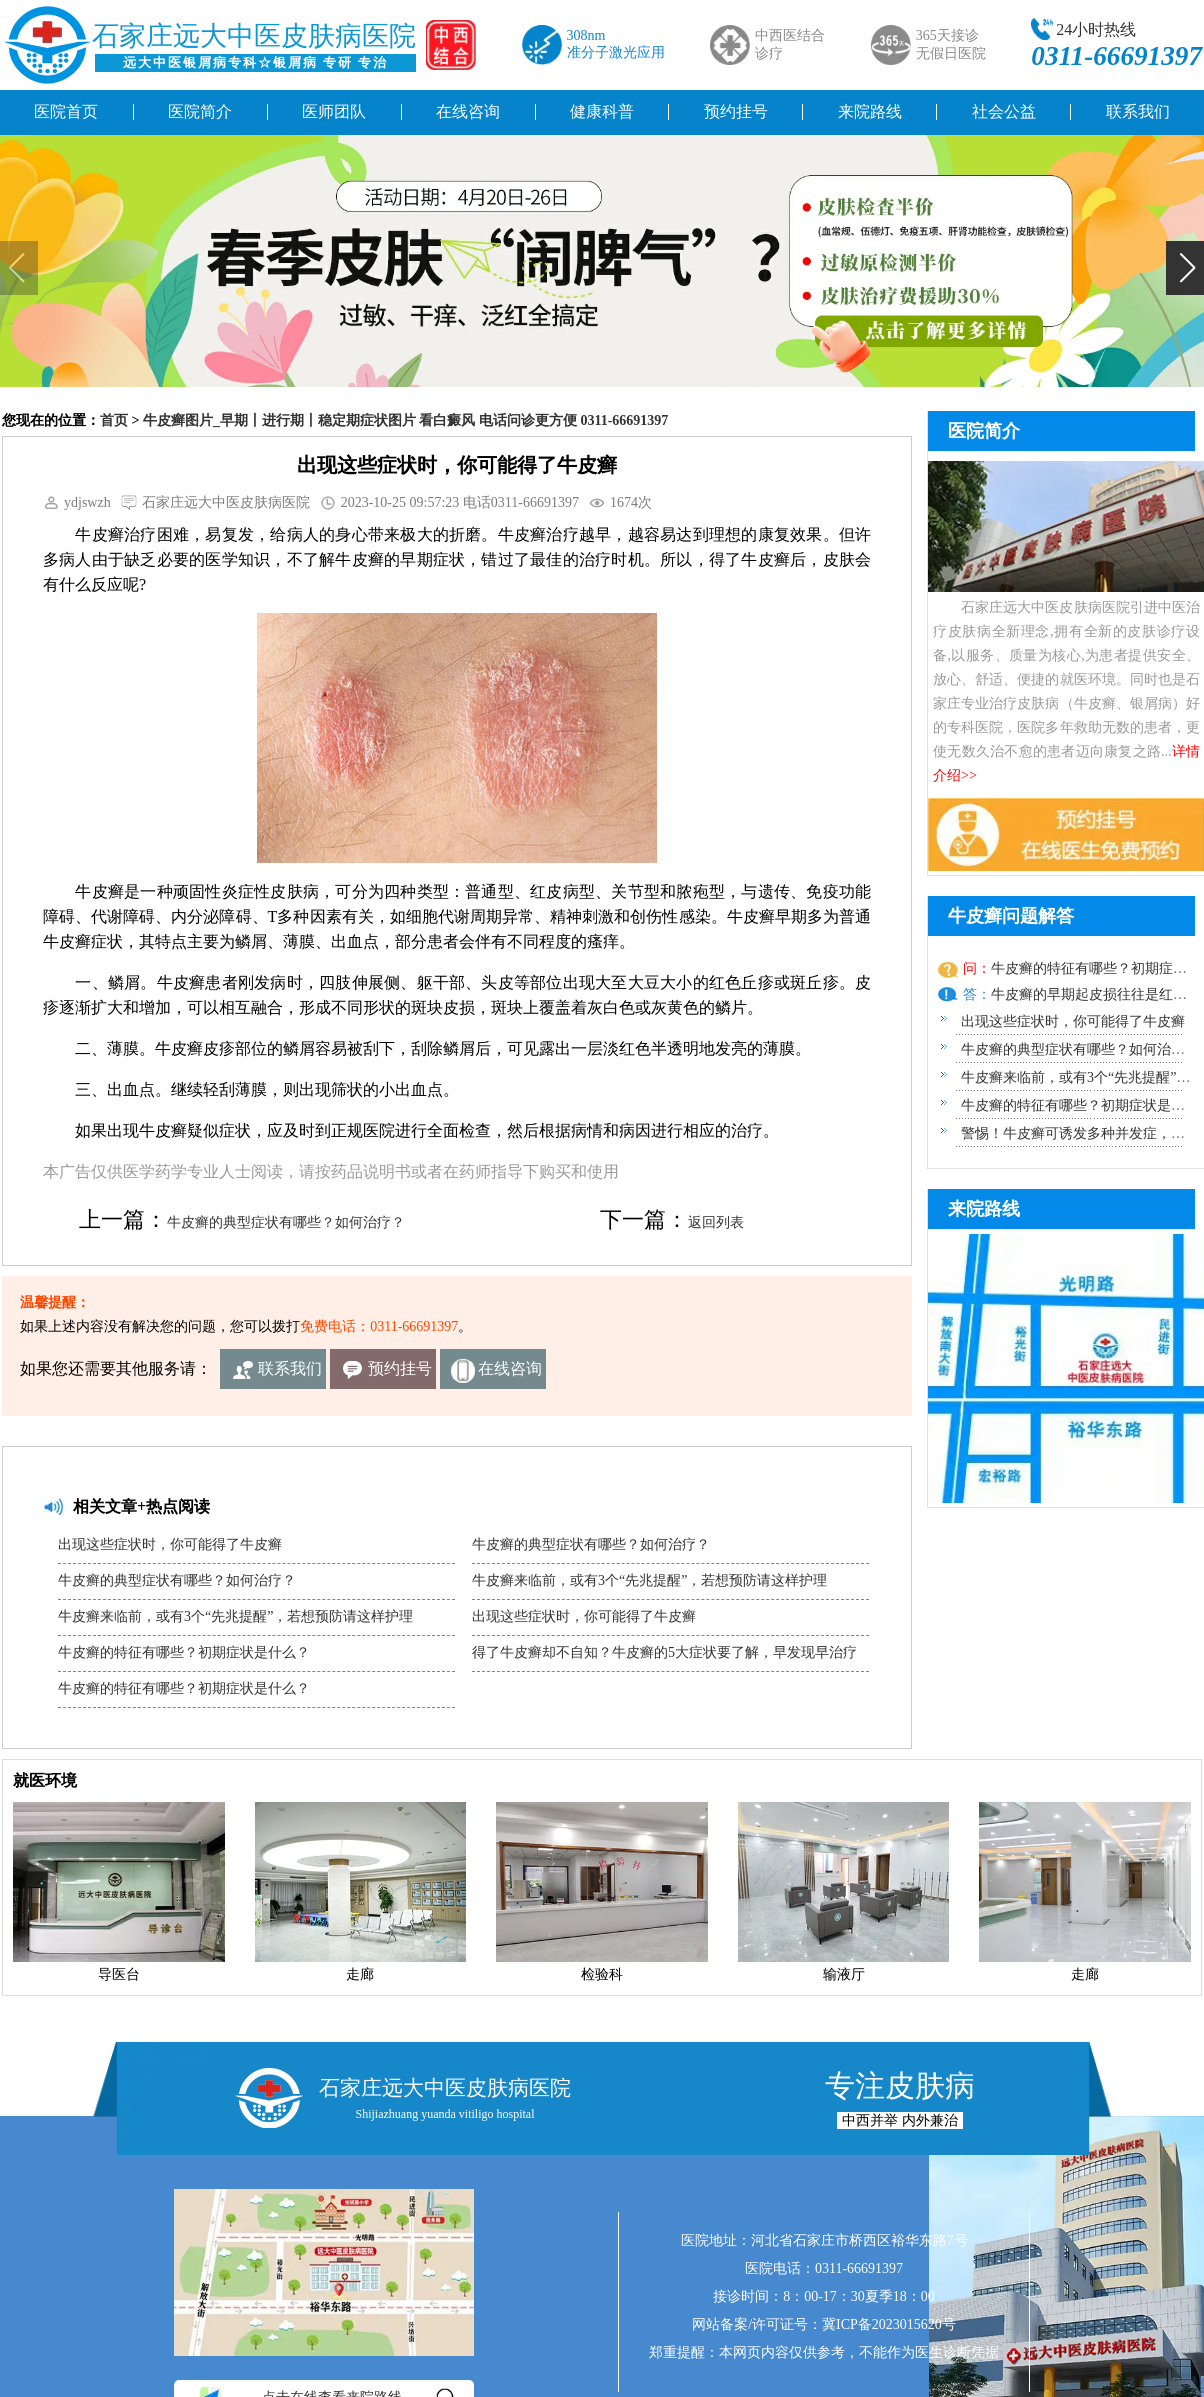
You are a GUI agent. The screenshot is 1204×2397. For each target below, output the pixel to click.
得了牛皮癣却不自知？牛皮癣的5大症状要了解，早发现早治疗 (664, 1652)
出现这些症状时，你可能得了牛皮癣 (170, 1544)
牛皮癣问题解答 (1011, 916)
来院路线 (870, 111)
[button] (1185, 268)
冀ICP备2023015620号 (889, 2324)
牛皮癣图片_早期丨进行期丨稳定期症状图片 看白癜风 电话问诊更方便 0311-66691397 (405, 420)
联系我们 (290, 1368)
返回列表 (716, 1222)
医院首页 (66, 111)
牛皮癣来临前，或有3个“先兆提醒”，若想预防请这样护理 (235, 1616)
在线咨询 (468, 111)
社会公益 (1004, 111)
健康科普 (602, 111)
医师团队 (334, 111)
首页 (114, 420)
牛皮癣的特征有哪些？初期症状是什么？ (184, 1652)
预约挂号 (736, 111)
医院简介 (200, 111)
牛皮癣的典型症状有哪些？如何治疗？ (286, 1222)
